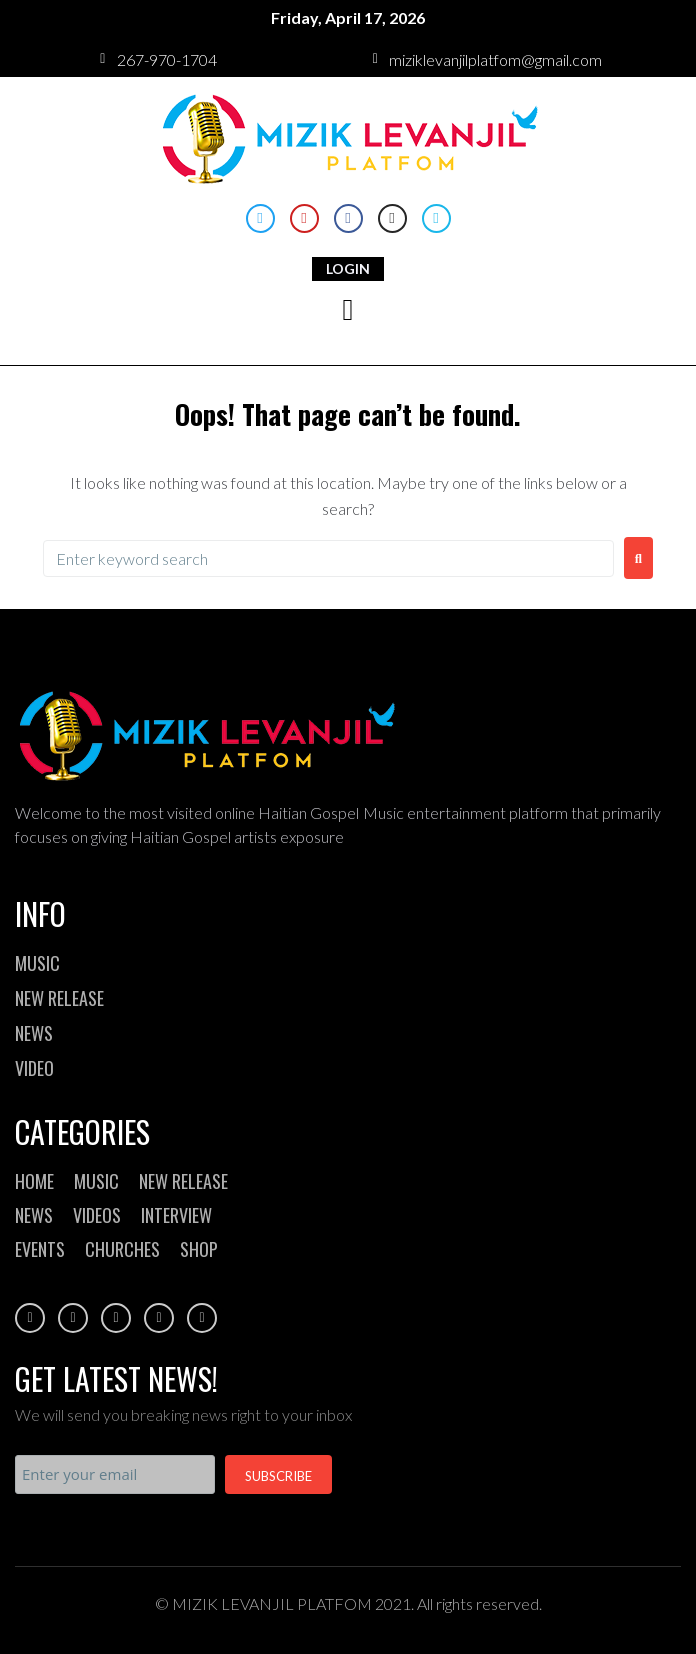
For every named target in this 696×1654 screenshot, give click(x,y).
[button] (348, 310)
